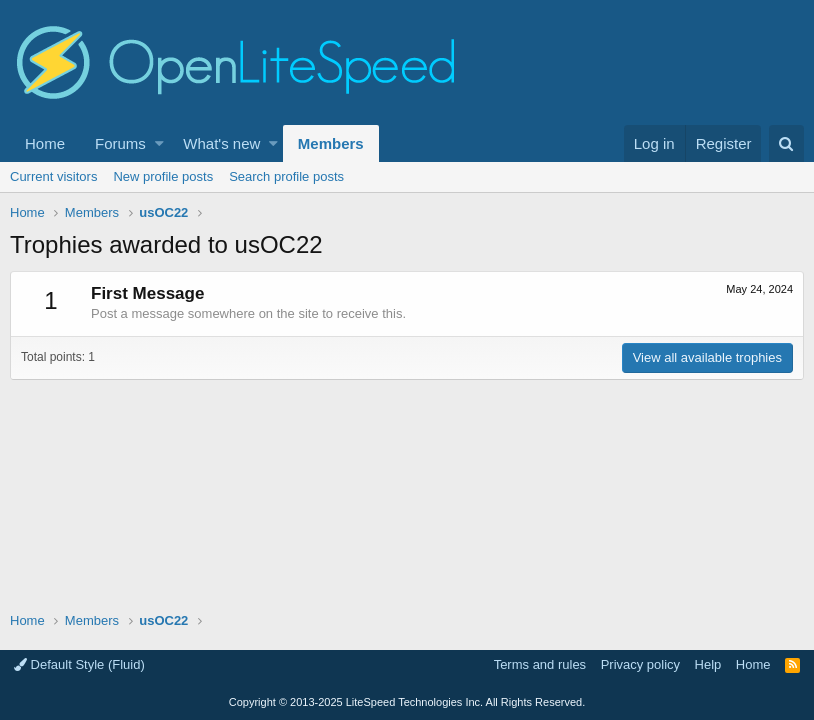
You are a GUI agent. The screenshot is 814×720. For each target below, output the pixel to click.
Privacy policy (640, 664)
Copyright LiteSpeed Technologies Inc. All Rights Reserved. (407, 702)
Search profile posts (286, 176)
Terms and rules (540, 664)
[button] (159, 143)
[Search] (786, 143)
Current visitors (53, 176)
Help (708, 664)
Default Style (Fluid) (79, 664)
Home (45, 143)
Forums (120, 143)
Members (331, 143)
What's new (221, 143)
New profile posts (163, 176)
